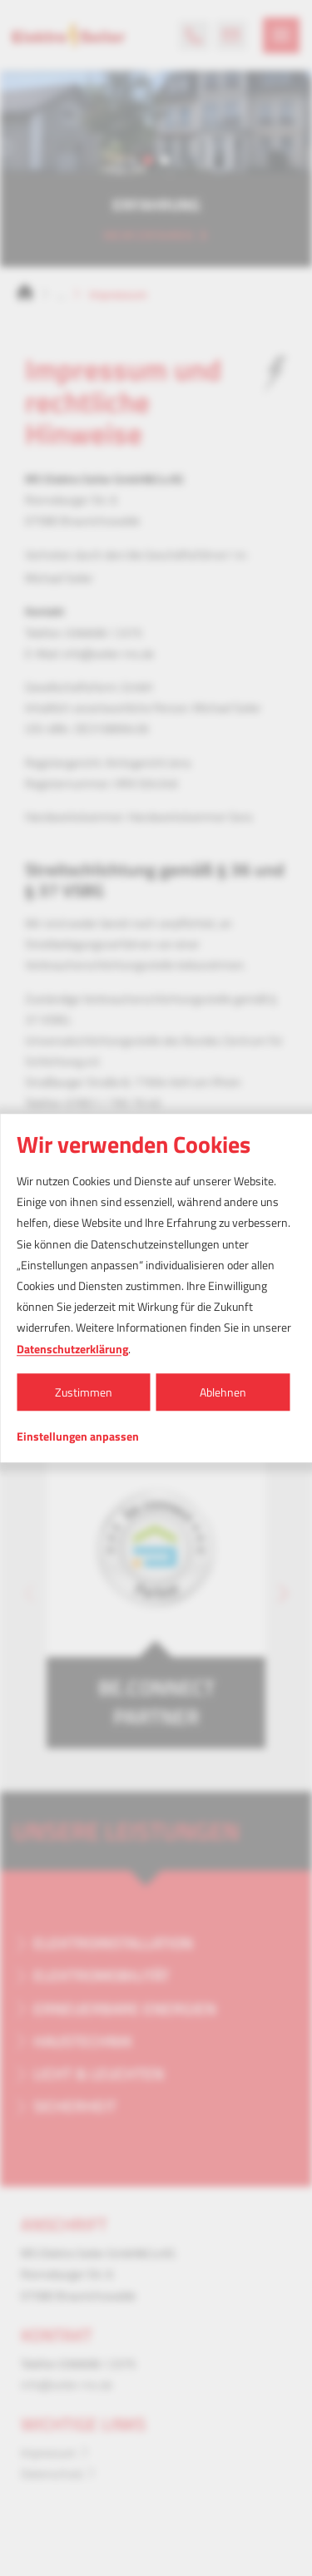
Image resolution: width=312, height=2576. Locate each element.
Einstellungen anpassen (78, 1436)
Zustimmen (83, 1392)
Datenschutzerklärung (72, 1348)
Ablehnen (223, 1392)
